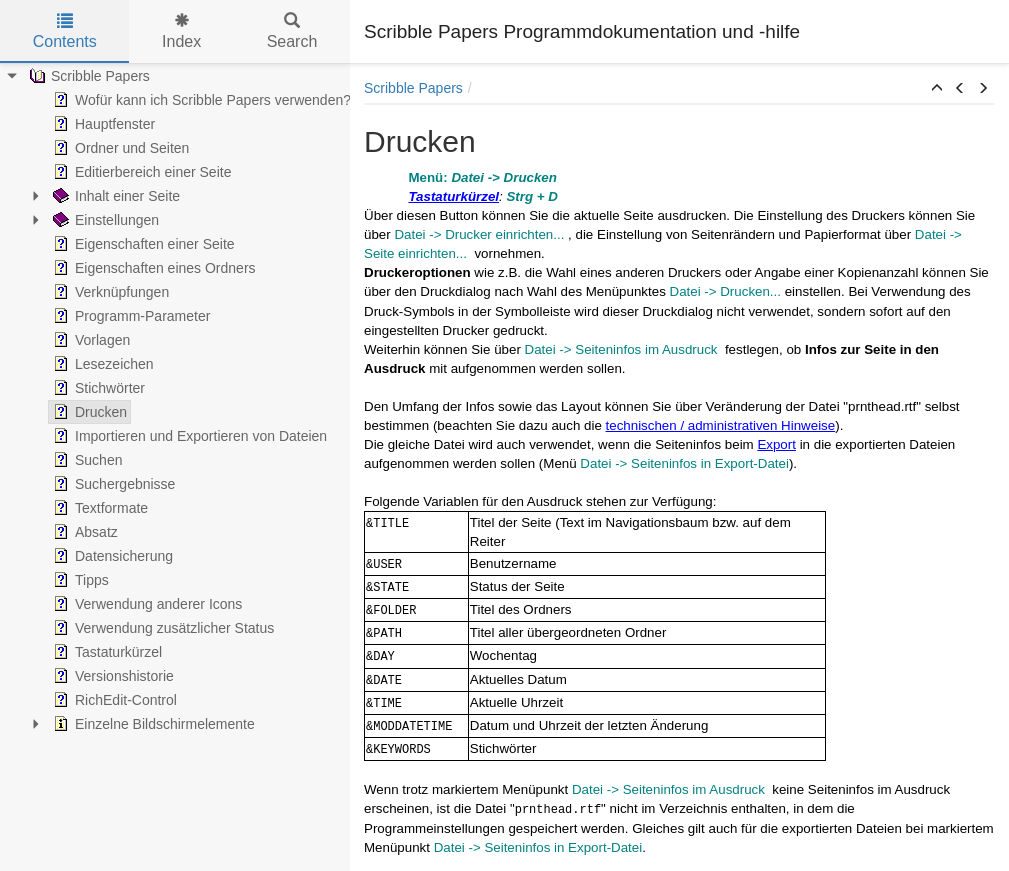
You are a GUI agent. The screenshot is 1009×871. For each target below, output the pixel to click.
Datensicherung (111, 556)
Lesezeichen (101, 364)
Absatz (83, 532)
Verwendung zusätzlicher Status (161, 628)
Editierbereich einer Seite (140, 172)
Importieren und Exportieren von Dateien (188, 436)
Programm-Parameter (129, 316)
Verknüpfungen (109, 292)
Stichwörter (97, 388)
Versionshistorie (111, 676)
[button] (937, 89)
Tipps (79, 580)
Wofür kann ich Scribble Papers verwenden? (200, 100)
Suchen (85, 460)
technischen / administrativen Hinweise (721, 425)
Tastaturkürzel (105, 652)
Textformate (98, 508)
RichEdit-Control (113, 700)
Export (776, 444)
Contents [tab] (65, 31)
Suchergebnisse (112, 484)
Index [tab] (181, 31)
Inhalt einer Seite (114, 196)
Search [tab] (292, 31)
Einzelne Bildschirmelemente (152, 724)
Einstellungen (104, 220)
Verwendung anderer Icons (145, 604)
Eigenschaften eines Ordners (152, 268)
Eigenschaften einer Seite (142, 244)
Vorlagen (89, 340)
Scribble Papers (87, 76)
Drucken (88, 412)
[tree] (175, 400)
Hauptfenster (102, 124)
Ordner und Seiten (119, 148)
